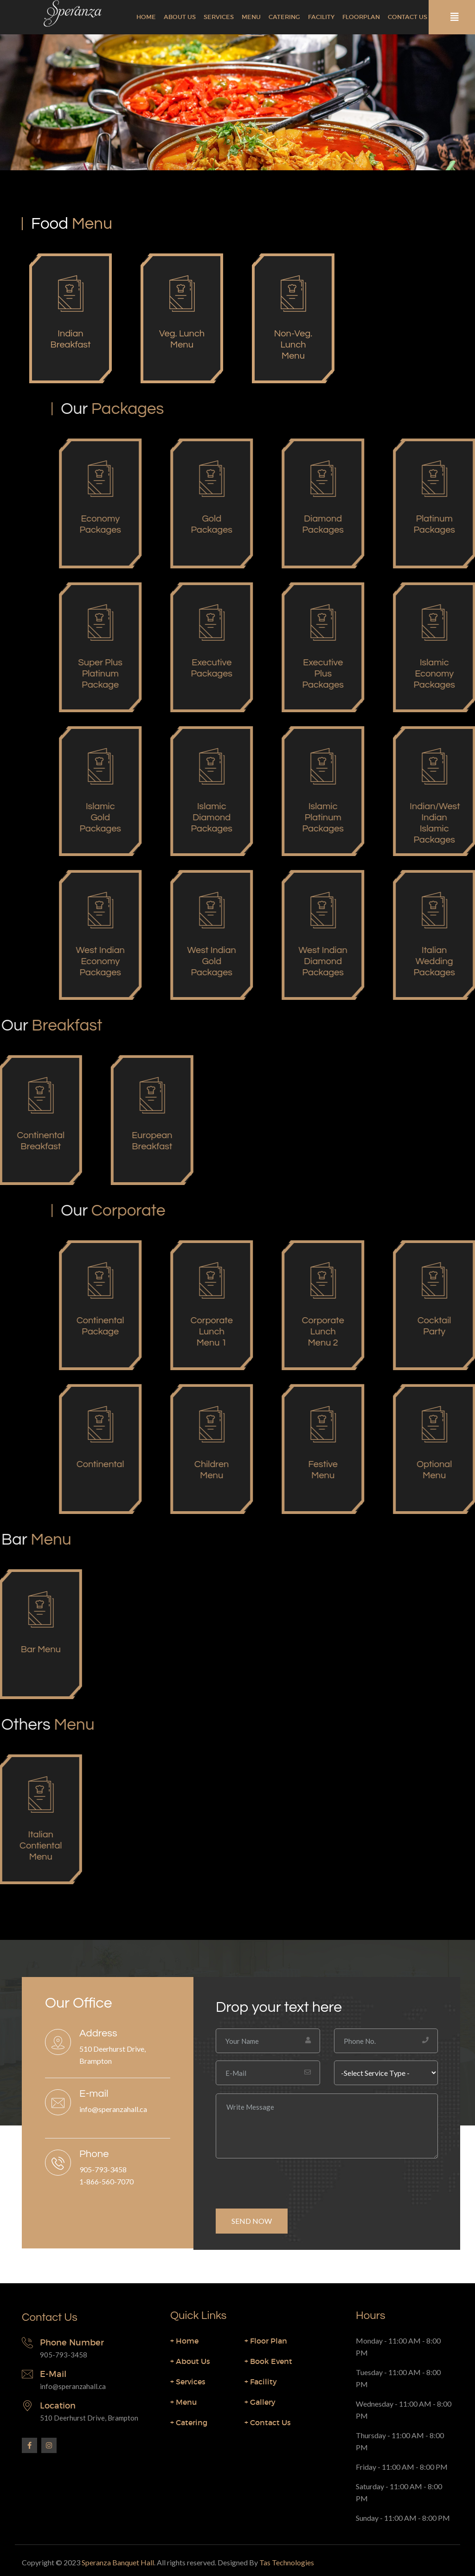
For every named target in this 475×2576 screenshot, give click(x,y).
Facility (321, 17)
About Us (180, 17)
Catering (284, 17)
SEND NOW (251, 2220)
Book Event (268, 2361)
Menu (251, 17)
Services (219, 17)
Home (146, 17)
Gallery (260, 2402)
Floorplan (361, 17)
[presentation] (286, 2180)
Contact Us (407, 17)
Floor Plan (265, 2340)
